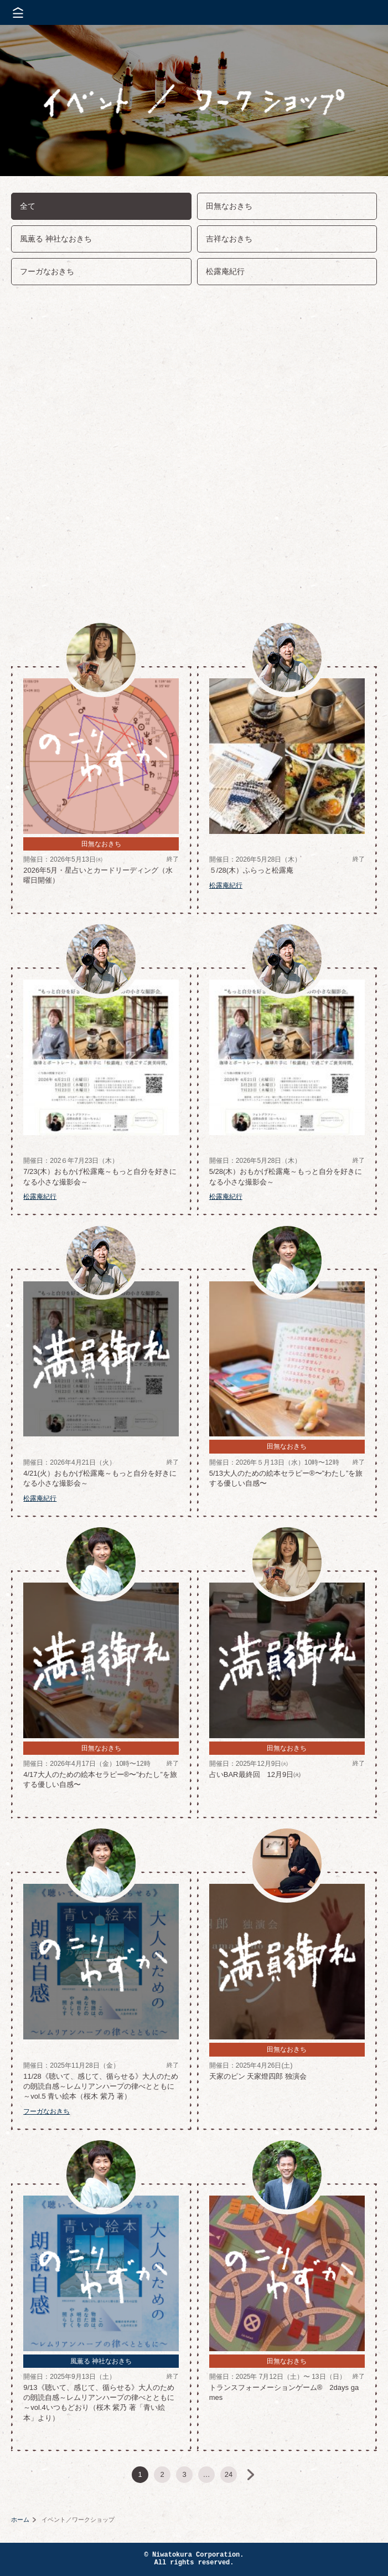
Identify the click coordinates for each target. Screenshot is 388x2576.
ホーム (20, 2519)
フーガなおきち (47, 271)
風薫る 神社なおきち (56, 238)
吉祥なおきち (229, 238)
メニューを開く (18, 12)
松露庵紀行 (225, 271)
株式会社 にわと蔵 (360, 12)
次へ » (250, 2474)
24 (228, 2474)
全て (27, 206)
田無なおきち (229, 206)
